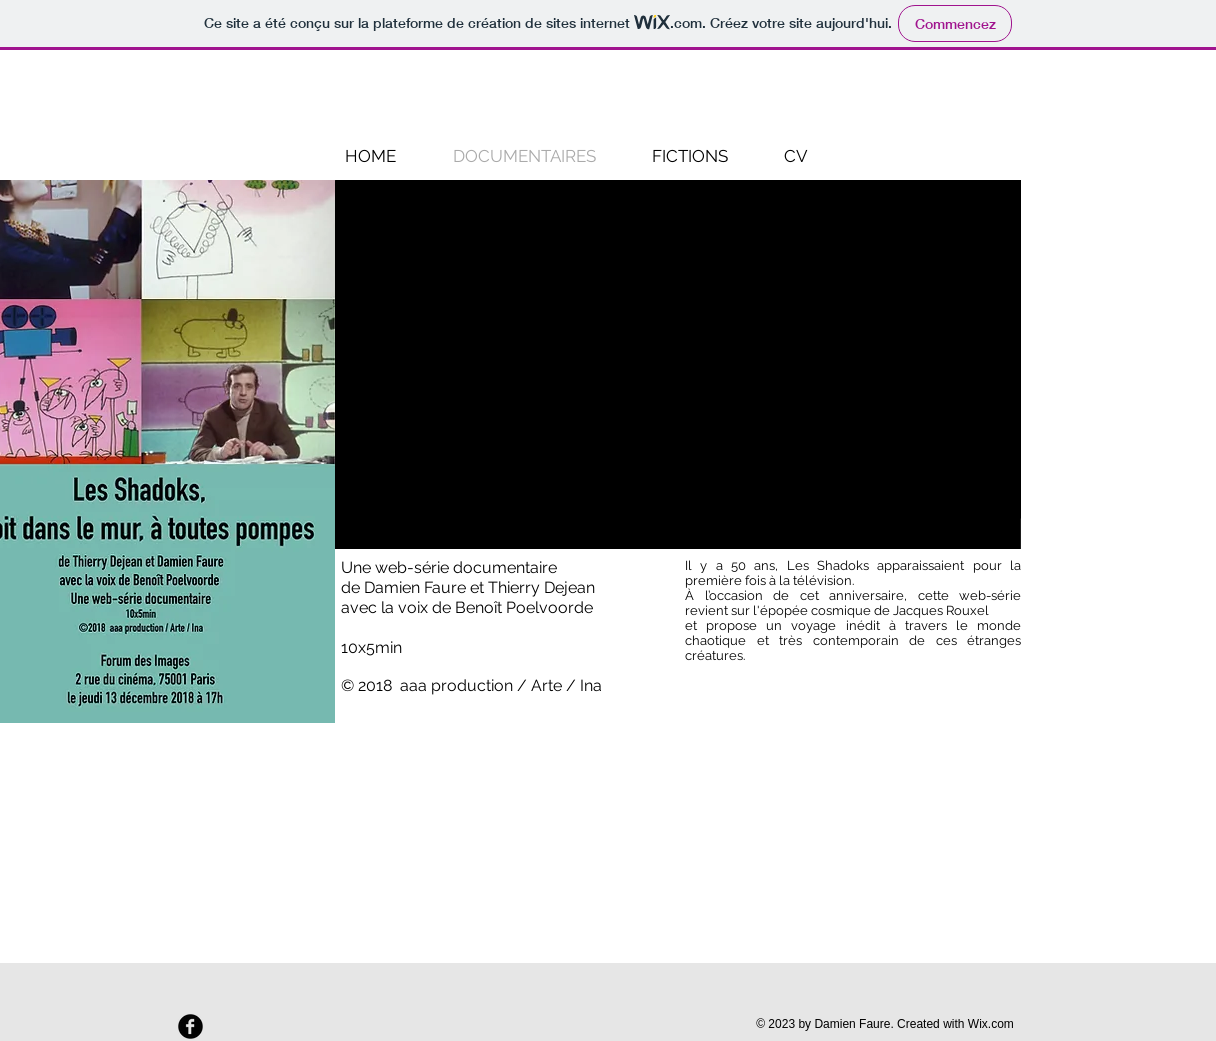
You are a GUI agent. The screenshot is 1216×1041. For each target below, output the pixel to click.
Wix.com (991, 1024)
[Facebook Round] (190, 1026)
